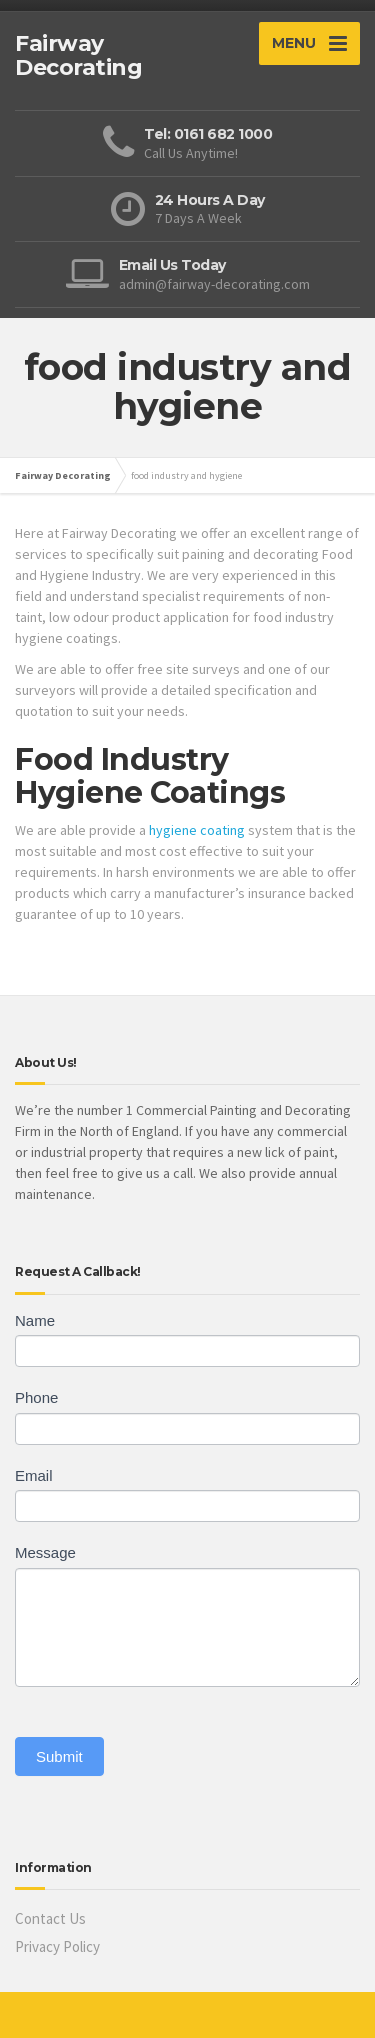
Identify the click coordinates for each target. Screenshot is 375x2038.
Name (35, 1320)
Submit (59, 1756)
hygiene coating (197, 830)
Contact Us (50, 1918)
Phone (36, 1397)
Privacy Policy (57, 1946)
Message (45, 1552)
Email (34, 1475)
